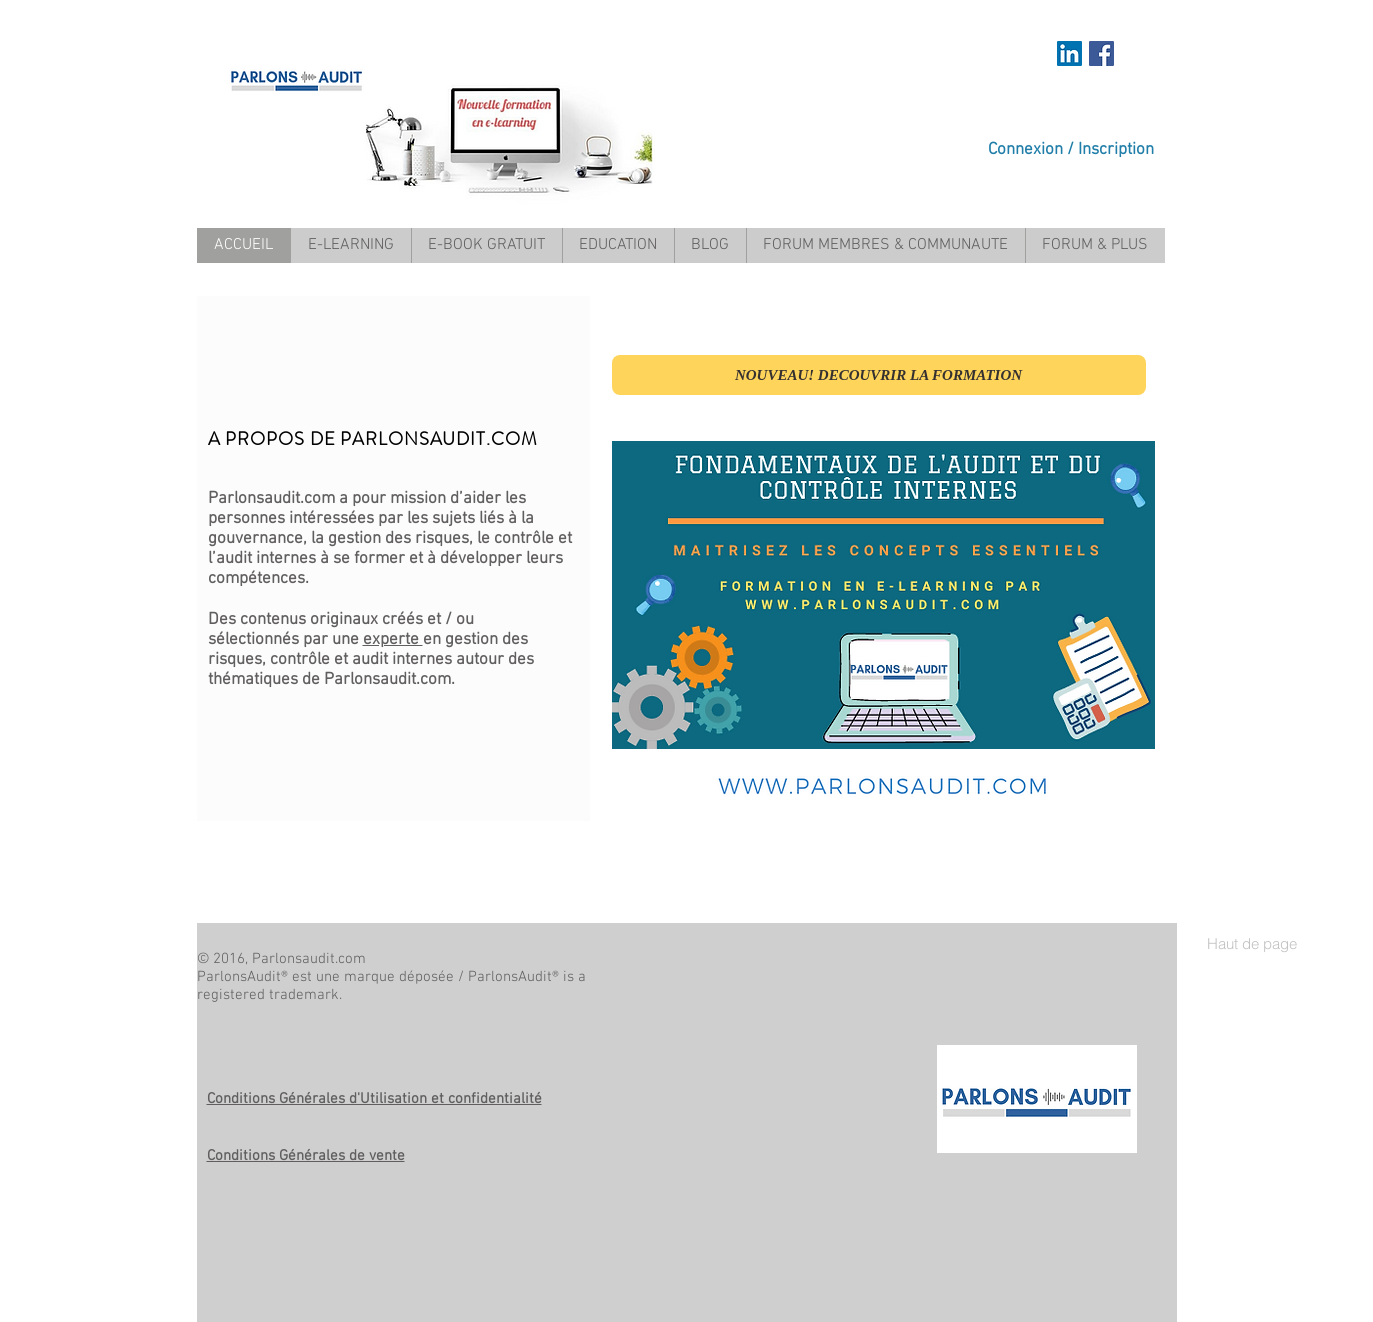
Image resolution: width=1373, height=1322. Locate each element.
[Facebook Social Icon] (1101, 53)
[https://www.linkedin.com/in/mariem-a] (1069, 53)
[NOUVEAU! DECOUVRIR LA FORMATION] (879, 375)
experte (393, 640)
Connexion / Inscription (1071, 150)
